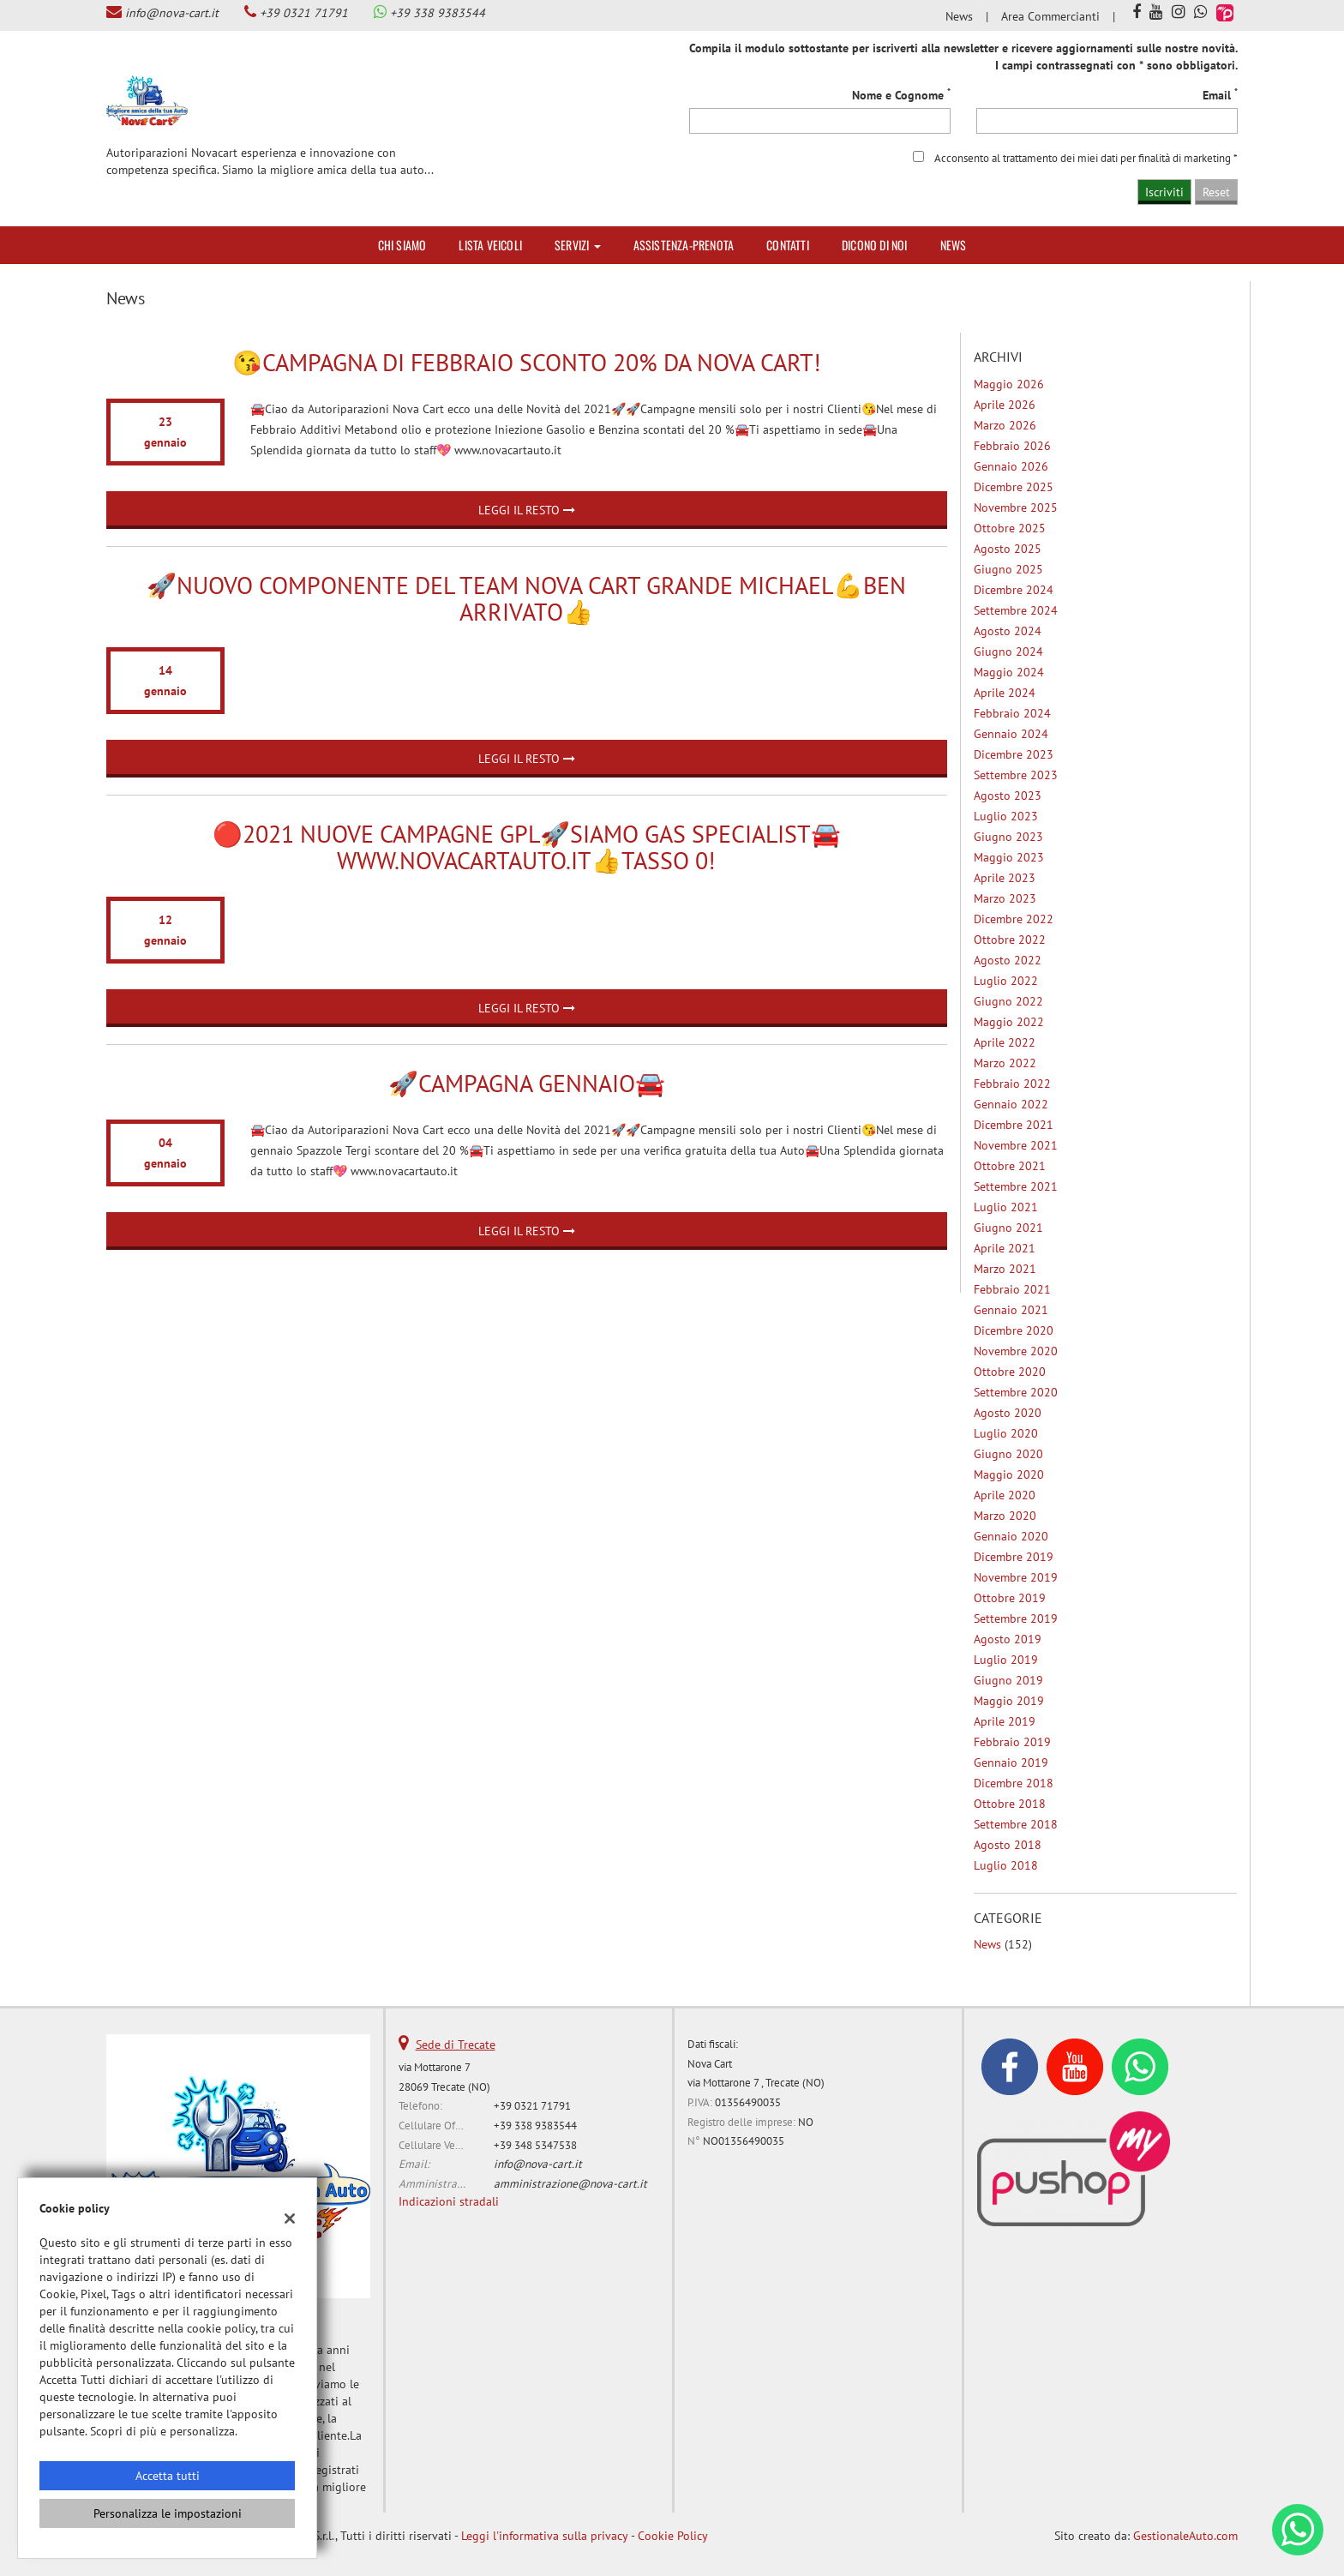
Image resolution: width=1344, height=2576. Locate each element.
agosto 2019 (1007, 1639)
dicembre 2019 (1013, 1556)
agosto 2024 (1007, 631)
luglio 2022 (1006, 980)
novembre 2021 (1016, 1145)
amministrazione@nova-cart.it (570, 2183)
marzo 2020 (1005, 1515)
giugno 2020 (1008, 1454)
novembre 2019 (1016, 1577)
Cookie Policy (673, 2535)
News (959, 16)
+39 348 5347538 (535, 2145)
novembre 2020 (1016, 1351)
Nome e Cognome (901, 95)
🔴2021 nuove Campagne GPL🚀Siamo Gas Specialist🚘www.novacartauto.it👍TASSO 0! (527, 847)
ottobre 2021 (1010, 1166)
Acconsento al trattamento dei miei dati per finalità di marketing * (1086, 157)
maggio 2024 (1009, 672)
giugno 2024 (1008, 651)
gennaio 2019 (1011, 1762)
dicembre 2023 (1013, 754)
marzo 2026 (1005, 425)
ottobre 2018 (1010, 1803)
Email (1220, 95)
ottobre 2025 (1010, 528)
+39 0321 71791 (304, 13)
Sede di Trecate (455, 2044)
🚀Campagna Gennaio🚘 (526, 1083)
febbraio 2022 (1012, 1083)
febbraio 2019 (1012, 1742)
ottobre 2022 (1010, 939)
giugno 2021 (1008, 1227)
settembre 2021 (1016, 1186)
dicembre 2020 (1013, 1330)
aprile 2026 (1004, 404)
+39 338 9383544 (437, 13)
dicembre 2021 (1013, 1124)
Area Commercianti (1050, 16)
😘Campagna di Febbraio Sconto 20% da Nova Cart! (526, 362)
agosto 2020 (1007, 1412)
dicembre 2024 (1013, 589)
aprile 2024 (1004, 692)
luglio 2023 (1006, 816)
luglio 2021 (1006, 1207)
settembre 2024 (1016, 610)
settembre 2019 (1016, 1618)
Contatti (787, 245)
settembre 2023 (1016, 775)
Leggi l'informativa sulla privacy (544, 2535)
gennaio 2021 (1011, 1310)
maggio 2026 (1009, 384)
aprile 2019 (1004, 1721)
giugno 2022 (1008, 1001)
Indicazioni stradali (449, 2201)
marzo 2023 (1005, 898)
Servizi (578, 245)
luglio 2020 (1006, 1433)
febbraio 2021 (1012, 1289)
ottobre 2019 (1010, 1598)
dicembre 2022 (1013, 919)
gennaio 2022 (1011, 1104)
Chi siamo (402, 245)
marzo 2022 (1005, 1063)
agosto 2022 (1007, 960)
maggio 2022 (1009, 1022)
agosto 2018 (1007, 1844)
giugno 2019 (1008, 1680)
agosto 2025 (1007, 548)
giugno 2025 (1008, 569)
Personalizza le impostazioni (167, 2513)
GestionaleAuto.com (1185, 2535)
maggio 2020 (1009, 1474)
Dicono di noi (875, 245)
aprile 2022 (1004, 1042)
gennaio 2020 (1011, 1536)
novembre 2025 (1016, 507)
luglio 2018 (1006, 1865)
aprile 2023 (1004, 878)
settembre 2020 (1016, 1392)
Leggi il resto (526, 510)
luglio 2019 (1006, 1659)
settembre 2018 (1016, 1824)
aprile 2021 (1004, 1248)
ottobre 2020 (1010, 1371)
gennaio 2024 (1011, 734)
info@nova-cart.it (172, 13)
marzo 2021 (1005, 1268)
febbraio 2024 (1012, 713)
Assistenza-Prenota (684, 245)
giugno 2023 (1008, 836)
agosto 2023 (1007, 795)
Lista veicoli (490, 245)
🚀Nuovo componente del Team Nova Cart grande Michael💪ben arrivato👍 (526, 598)
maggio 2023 (1009, 857)
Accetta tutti (167, 2475)
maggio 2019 (1009, 1700)
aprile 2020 (1004, 1495)
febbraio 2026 (1012, 445)
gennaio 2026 (1011, 466)
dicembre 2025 (1013, 487)
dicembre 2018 (1013, 1783)
